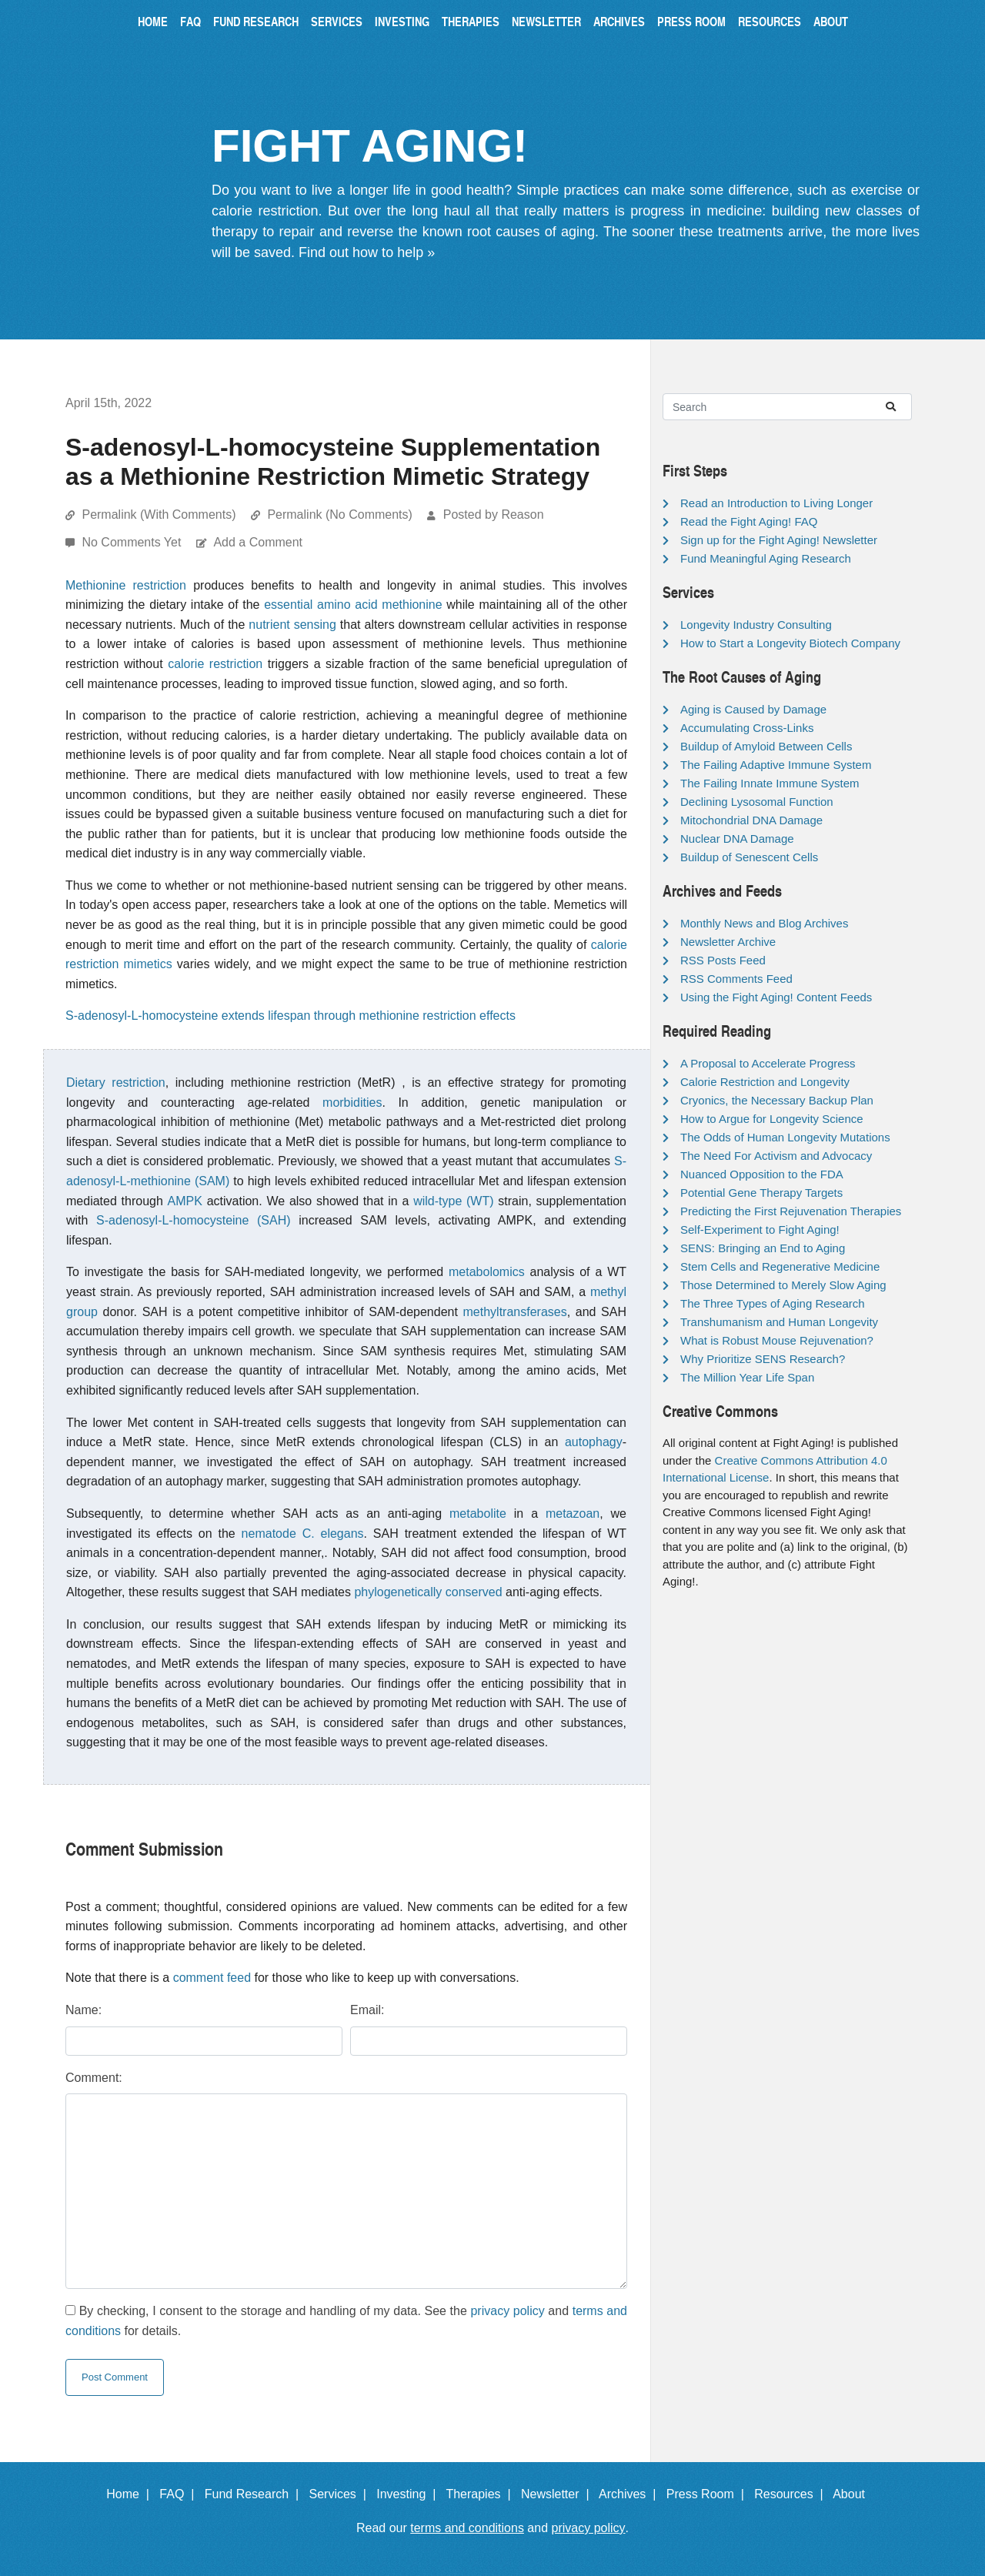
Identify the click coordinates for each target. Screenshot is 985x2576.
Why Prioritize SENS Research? (762, 1358)
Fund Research (256, 21)
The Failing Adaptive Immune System (775, 764)
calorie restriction (215, 663)
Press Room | (708, 2494)
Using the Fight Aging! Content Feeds (776, 997)
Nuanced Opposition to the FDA (761, 1174)
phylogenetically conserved (428, 1592)
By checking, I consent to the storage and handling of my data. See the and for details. (346, 2320)
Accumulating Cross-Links (746, 727)
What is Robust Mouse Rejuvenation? (776, 1340)
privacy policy (507, 2310)
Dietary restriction (115, 1082)
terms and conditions (467, 2527)
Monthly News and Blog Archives (764, 923)
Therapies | (481, 2494)
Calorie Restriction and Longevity (765, 1081)
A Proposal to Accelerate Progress (768, 1063)
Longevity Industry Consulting (756, 624)
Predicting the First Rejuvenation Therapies (790, 1211)
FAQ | (180, 2494)
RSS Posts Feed (723, 960)
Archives (619, 21)
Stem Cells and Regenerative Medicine (780, 1266)
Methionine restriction (125, 585)
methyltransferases (515, 1311)
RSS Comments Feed (736, 978)
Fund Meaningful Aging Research (765, 558)
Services (336, 21)
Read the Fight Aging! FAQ (748, 521)
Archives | (631, 2494)
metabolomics (487, 1271)
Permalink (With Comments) (158, 514)
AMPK (185, 1201)
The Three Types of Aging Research (772, 1303)
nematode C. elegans (303, 1533)
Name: (83, 2009)
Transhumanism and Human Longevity (779, 1321)
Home (153, 21)
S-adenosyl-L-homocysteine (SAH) (193, 1220)
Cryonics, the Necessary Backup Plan (776, 1100)
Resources (769, 21)
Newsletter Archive (728, 941)
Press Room (691, 21)
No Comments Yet (133, 542)
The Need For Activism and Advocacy (776, 1155)
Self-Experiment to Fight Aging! (760, 1229)
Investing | (409, 2494)
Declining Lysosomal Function (756, 801)
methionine (412, 604)
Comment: (93, 2077)
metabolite (477, 1513)
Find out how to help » (367, 252)
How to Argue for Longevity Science (771, 1118)
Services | (341, 2494)
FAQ (190, 21)
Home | (131, 2494)
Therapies (470, 21)
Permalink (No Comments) (339, 514)
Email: (367, 2009)
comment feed (212, 1977)
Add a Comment (257, 542)
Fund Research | (255, 2494)
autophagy (594, 1441)
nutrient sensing (292, 624)
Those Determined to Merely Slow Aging (783, 1284)
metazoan (572, 1513)
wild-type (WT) (453, 1201)
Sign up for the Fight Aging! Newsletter (778, 539)
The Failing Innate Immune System (770, 783)
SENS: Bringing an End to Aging (762, 1248)
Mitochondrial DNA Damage (751, 820)
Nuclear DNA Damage (737, 838)
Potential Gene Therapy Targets (761, 1192)
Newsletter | (558, 2494)
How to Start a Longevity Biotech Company (790, 643)
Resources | (792, 2494)
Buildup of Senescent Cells (749, 857)
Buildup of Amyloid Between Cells (766, 746)
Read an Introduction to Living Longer (776, 503)
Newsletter (546, 21)
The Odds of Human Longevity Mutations (785, 1137)
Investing (402, 21)
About (830, 21)
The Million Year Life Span (747, 1377)
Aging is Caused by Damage (753, 709)
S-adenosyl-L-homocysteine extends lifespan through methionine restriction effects (290, 1015)
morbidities (352, 1102)
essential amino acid (320, 604)
